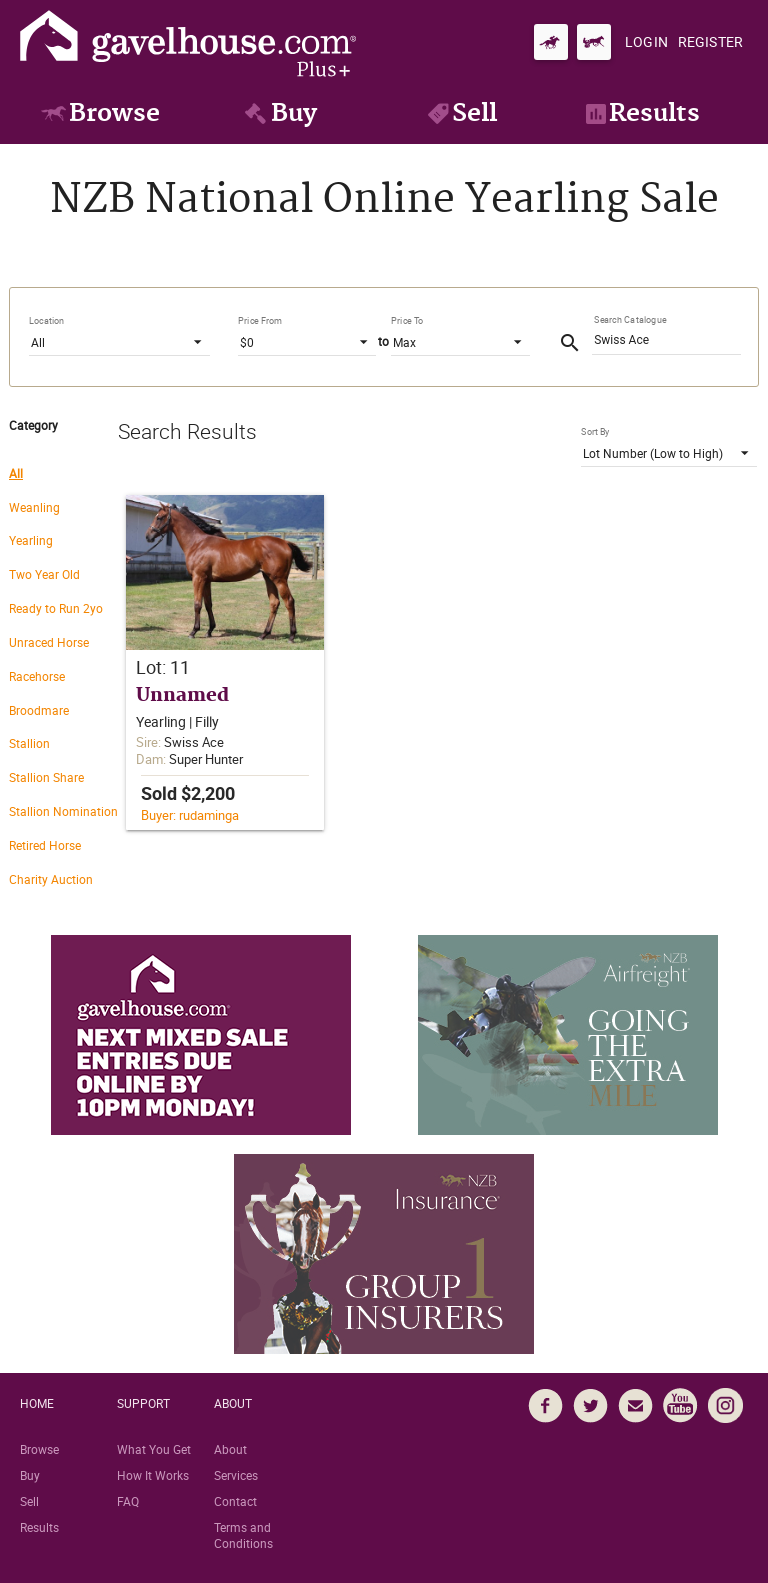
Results (39, 1527)
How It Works (153, 1475)
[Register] (710, 42)
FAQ (128, 1501)
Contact (235, 1501)
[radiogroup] (63, 683)
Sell (29, 1501)
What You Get (154, 1449)
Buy (30, 1475)
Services (236, 1475)
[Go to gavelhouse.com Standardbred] (594, 42)
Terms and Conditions (243, 1535)
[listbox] (119, 341)
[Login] (646, 42)
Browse (39, 1449)
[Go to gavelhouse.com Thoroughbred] (551, 42)
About (230, 1449)
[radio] (63, 472)
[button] (225, 662)
